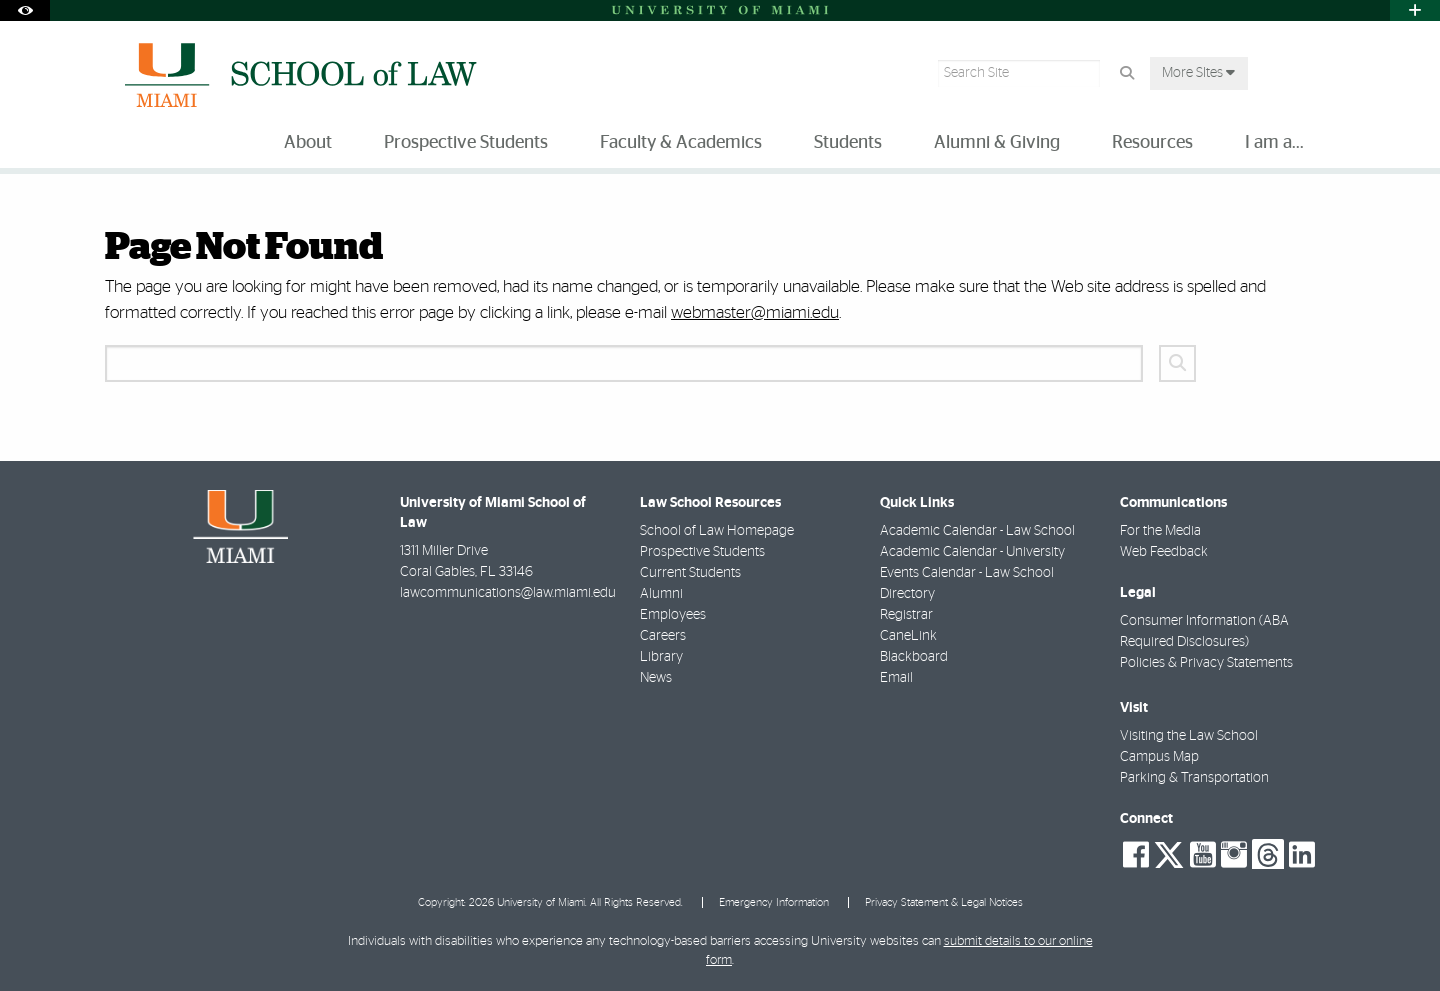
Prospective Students (702, 552)
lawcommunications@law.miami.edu (508, 593)
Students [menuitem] (848, 143)
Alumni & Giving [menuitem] (997, 143)
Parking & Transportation (1194, 778)
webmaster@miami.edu (755, 312)
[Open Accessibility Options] (25, 10)
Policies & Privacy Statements (1206, 663)
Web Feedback (1164, 552)
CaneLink (908, 636)
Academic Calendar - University (972, 552)
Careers (663, 636)
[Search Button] (1126, 73)
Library (661, 657)
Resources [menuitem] (1152, 143)
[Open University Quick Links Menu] (1415, 10)
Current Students (690, 573)
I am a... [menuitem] (1274, 143)
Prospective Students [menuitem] (466, 143)
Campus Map (1159, 757)
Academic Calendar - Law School (977, 531)
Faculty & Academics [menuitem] (681, 143)
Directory (907, 594)
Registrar (906, 615)
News (656, 678)
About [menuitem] (308, 143)
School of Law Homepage (717, 531)
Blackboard (914, 657)
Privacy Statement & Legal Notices (944, 902)
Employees (673, 615)
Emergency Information (774, 902)
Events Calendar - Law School (967, 573)
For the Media (1160, 531)
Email (896, 678)
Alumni (661, 594)
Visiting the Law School (1189, 736)
